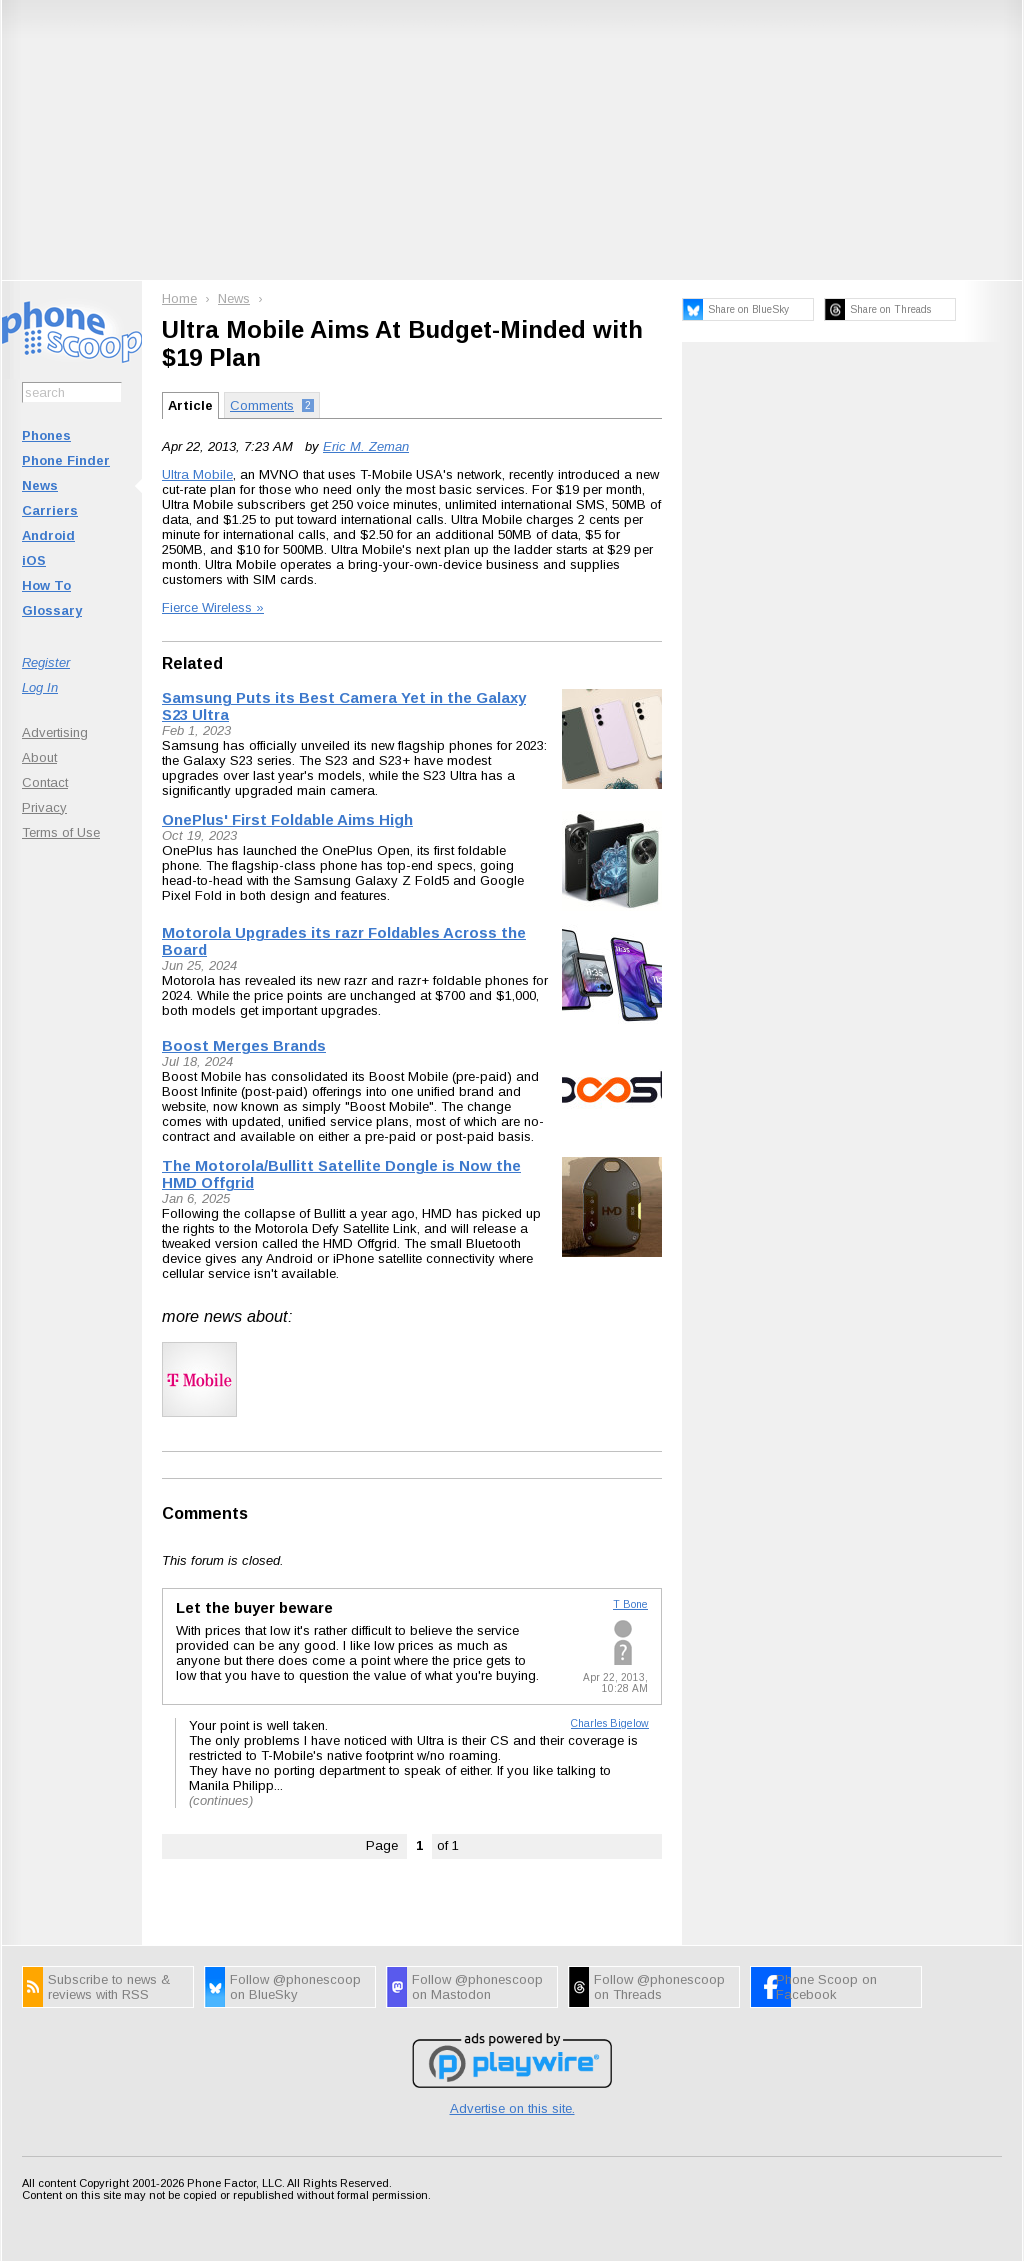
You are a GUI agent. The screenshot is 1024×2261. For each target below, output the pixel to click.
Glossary (52, 610)
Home (179, 298)
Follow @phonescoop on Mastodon (477, 1987)
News (40, 485)
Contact (45, 782)
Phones (46, 435)
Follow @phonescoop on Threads (659, 1987)
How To (46, 585)
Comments (205, 1513)
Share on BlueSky (748, 309)
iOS (34, 560)
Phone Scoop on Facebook (826, 1987)
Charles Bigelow (610, 1723)
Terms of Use (61, 832)
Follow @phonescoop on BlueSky (295, 1987)
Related (192, 663)
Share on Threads (890, 309)
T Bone (630, 1604)
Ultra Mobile (197, 474)
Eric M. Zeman (366, 446)
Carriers (50, 510)
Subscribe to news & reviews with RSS (109, 1987)
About (39, 757)
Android (48, 535)
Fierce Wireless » (213, 607)
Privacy (44, 807)
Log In (40, 687)
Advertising (55, 732)
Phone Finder (66, 460)
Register (46, 662)
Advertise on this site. (512, 2108)
